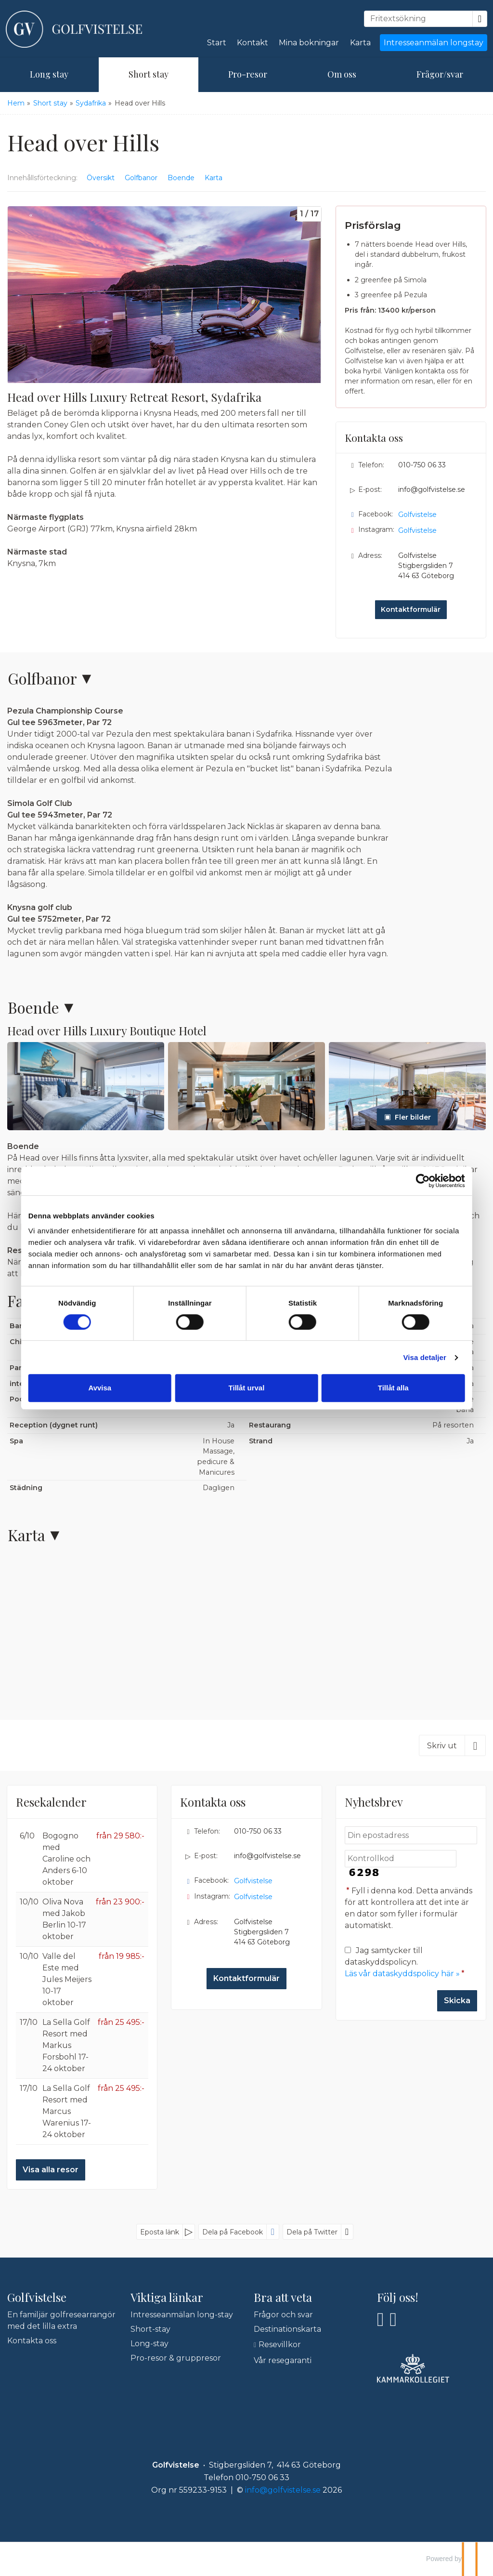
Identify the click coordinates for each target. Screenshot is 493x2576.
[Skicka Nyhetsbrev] (457, 2000)
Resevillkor (280, 2344)
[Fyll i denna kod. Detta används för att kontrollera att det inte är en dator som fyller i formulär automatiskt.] (401, 1859)
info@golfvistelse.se (431, 489)
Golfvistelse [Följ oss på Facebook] (417, 514)
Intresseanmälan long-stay (181, 2314)
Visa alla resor (50, 2169)
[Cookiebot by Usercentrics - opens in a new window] (414, 1181)
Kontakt (252, 42)
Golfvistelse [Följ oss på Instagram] (417, 530)
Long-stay (149, 2343)
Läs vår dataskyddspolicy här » (402, 1973)
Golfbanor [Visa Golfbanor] (141, 177)
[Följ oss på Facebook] (380, 2319)
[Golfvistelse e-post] (283, 2490)
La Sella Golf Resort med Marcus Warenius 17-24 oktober (66, 2111)
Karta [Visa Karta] (213, 177)
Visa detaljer (415, 1357)
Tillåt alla (387, 1388)
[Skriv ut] (452, 1745)
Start (216, 42)
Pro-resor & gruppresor (175, 2358)
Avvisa (105, 1388)
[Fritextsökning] (418, 19)
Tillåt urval (247, 1388)
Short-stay (150, 2329)
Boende (33, 1007)
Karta (360, 42)
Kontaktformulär (411, 609)
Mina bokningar (309, 42)
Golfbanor (42, 678)
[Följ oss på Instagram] (393, 2319)
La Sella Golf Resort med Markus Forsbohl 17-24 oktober (66, 2045)
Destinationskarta (287, 2329)
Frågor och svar (283, 2314)
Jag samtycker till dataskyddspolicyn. (406, 1962)
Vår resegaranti (282, 2360)
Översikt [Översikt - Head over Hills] (101, 177)
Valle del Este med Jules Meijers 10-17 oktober (66, 1979)
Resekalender (51, 1802)
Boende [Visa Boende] (181, 177)
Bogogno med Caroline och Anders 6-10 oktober (66, 1859)
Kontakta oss (31, 2340)
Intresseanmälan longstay (433, 42)
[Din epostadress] (411, 1835)
